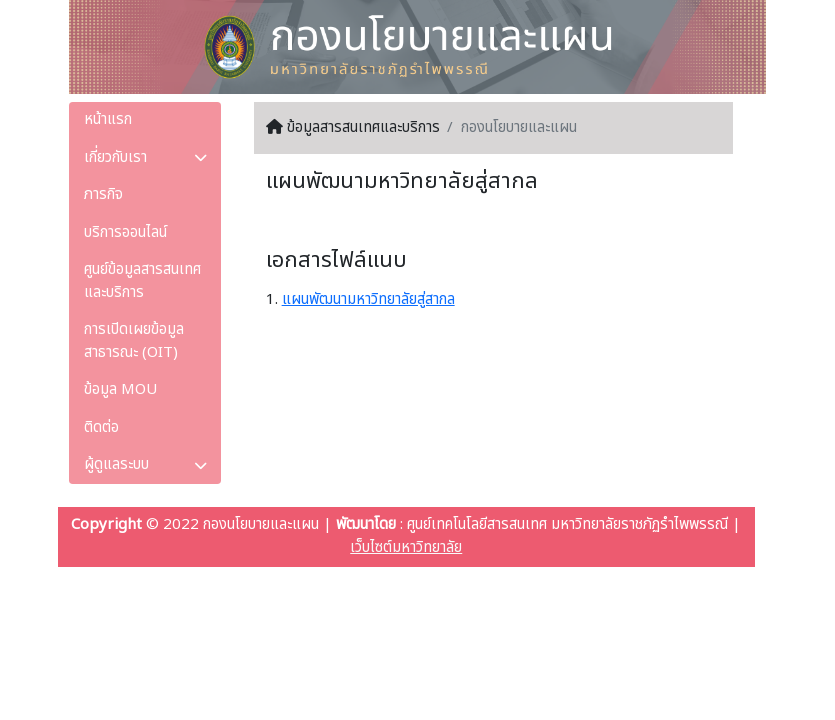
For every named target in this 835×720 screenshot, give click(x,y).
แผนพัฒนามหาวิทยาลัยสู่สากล (368, 299)
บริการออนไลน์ (125, 232)
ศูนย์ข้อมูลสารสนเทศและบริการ (142, 281)
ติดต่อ (101, 427)
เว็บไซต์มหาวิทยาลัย (406, 547)
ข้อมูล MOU (120, 389)
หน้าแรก (108, 119)
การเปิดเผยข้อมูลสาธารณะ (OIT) (134, 341)
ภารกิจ (103, 194)
